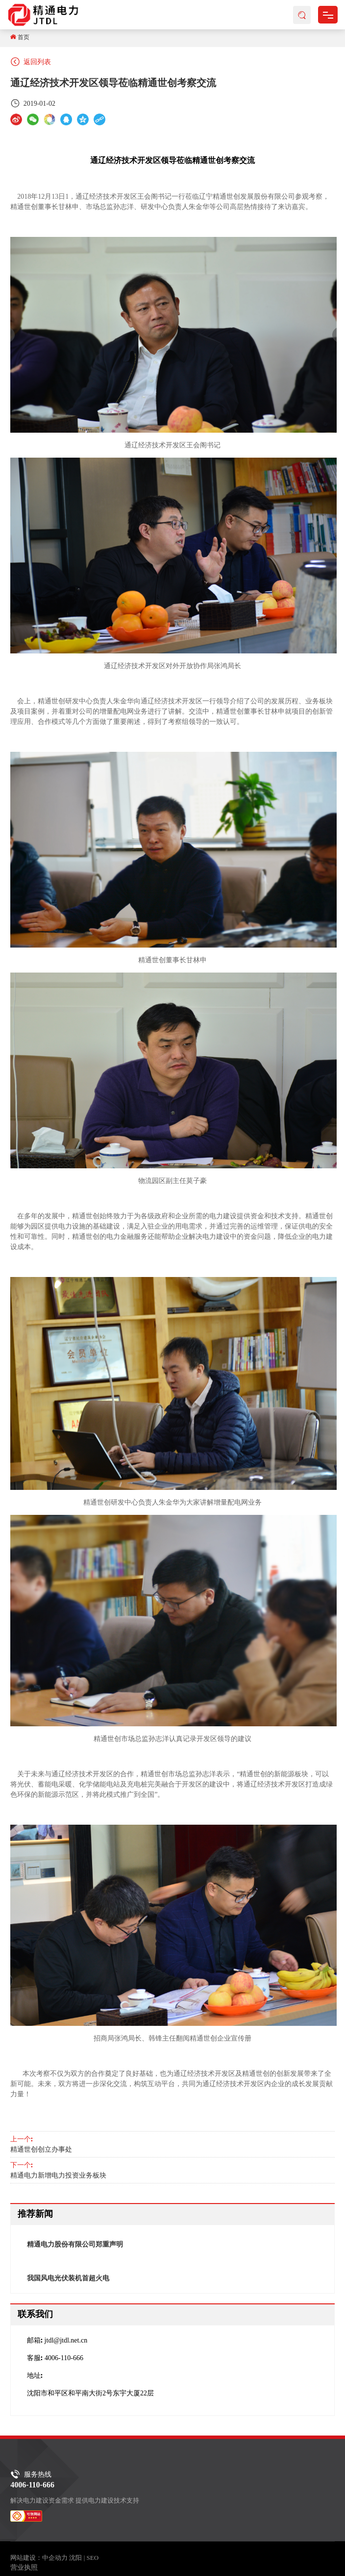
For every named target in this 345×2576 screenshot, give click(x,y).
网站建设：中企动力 (39, 2557)
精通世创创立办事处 (41, 2149)
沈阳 (75, 2557)
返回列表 (30, 61)
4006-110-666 (64, 2358)
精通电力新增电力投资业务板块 (58, 2175)
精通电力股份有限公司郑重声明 (75, 2244)
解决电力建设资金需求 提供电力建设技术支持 (74, 2500)
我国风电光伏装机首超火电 (68, 2278)
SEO (92, 2557)
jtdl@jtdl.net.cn (66, 2340)
